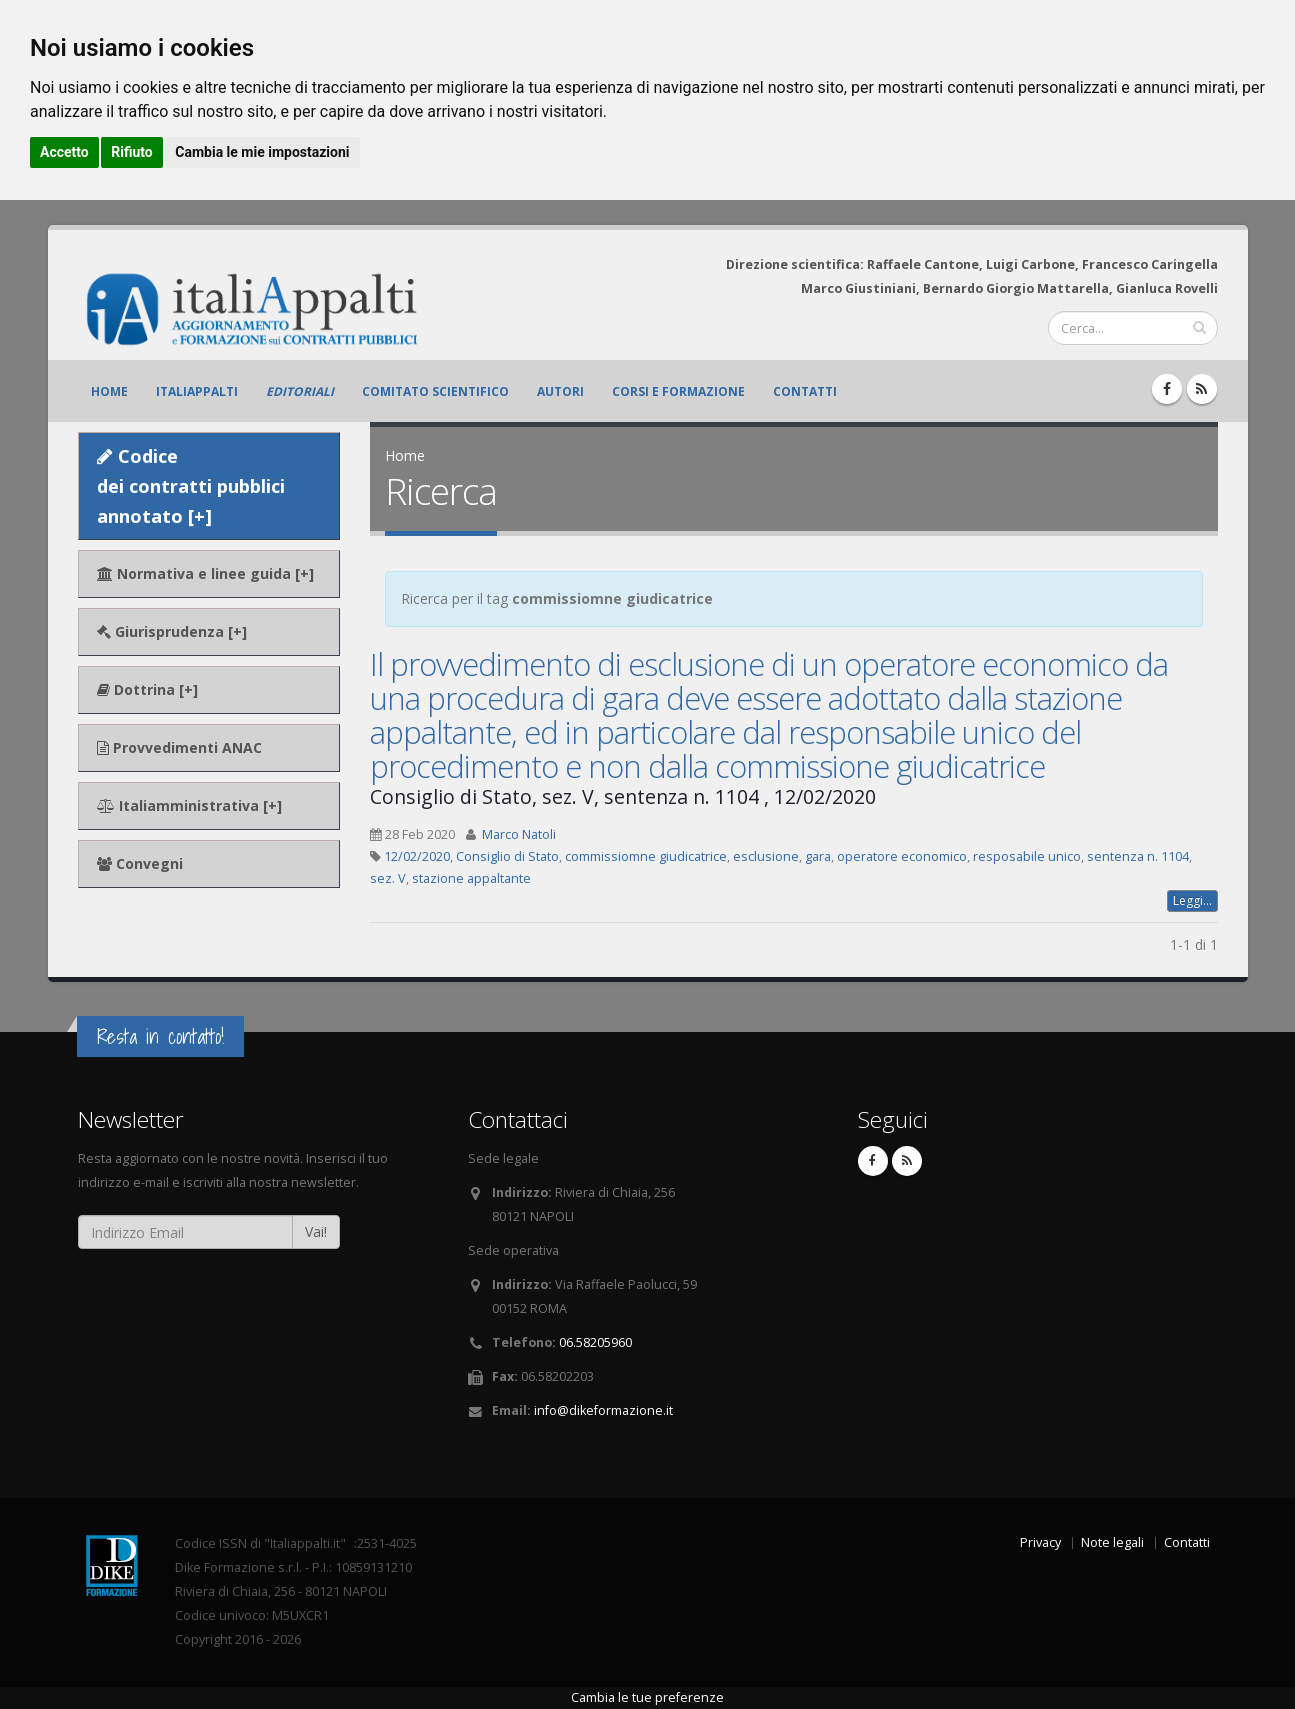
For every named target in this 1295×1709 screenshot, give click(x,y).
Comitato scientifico (435, 391)
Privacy (1040, 1542)
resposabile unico (1027, 856)
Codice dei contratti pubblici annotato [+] (191, 486)
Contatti (805, 391)
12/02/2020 (417, 856)
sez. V (388, 878)
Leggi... (1192, 900)
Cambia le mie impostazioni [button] (262, 152)
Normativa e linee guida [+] (205, 573)
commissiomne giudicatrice (646, 856)
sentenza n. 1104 (1138, 856)
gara (818, 856)
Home (109, 391)
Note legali (1112, 1542)
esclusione (766, 856)
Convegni (140, 863)
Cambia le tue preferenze (647, 1697)
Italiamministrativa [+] (189, 805)
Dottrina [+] (147, 689)
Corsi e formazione (678, 391)
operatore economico (902, 856)
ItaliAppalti (197, 391)
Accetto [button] (64, 152)
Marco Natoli (519, 834)
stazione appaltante (471, 878)
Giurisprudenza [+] (172, 631)
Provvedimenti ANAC (179, 747)
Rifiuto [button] (132, 152)
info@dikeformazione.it (603, 1410)
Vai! (316, 1231)
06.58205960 (595, 1342)
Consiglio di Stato (507, 856)
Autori (560, 391)
